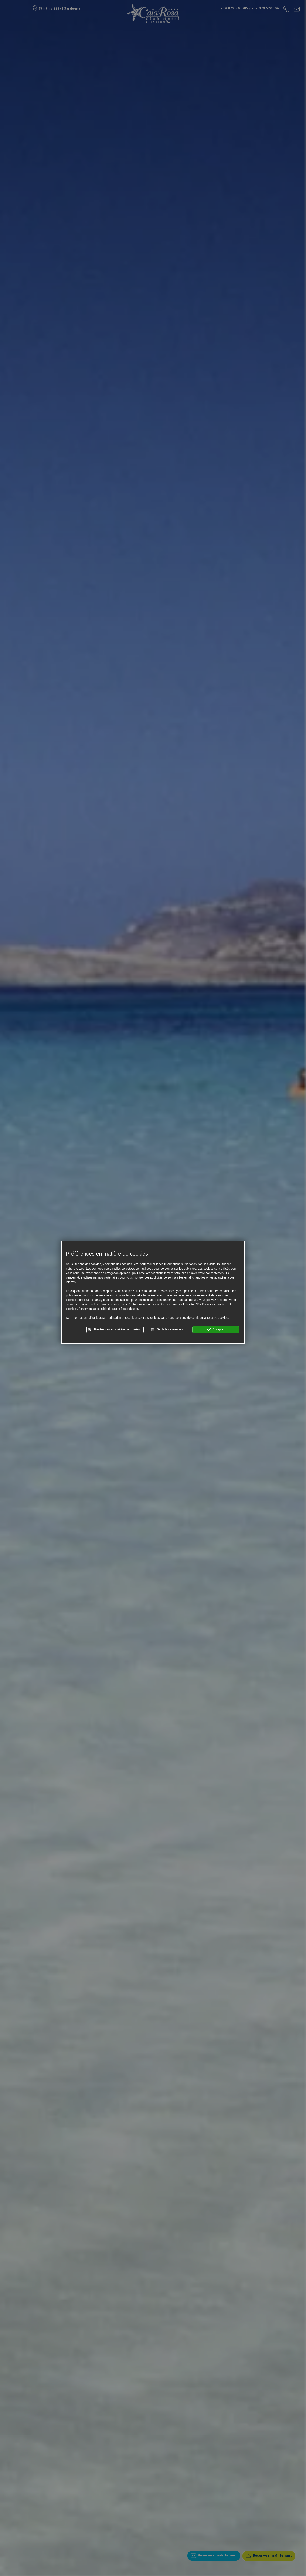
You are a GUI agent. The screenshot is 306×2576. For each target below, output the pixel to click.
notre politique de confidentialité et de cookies (198, 1317)
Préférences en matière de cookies (114, 1330)
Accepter (215, 1330)
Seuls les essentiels (167, 1330)
